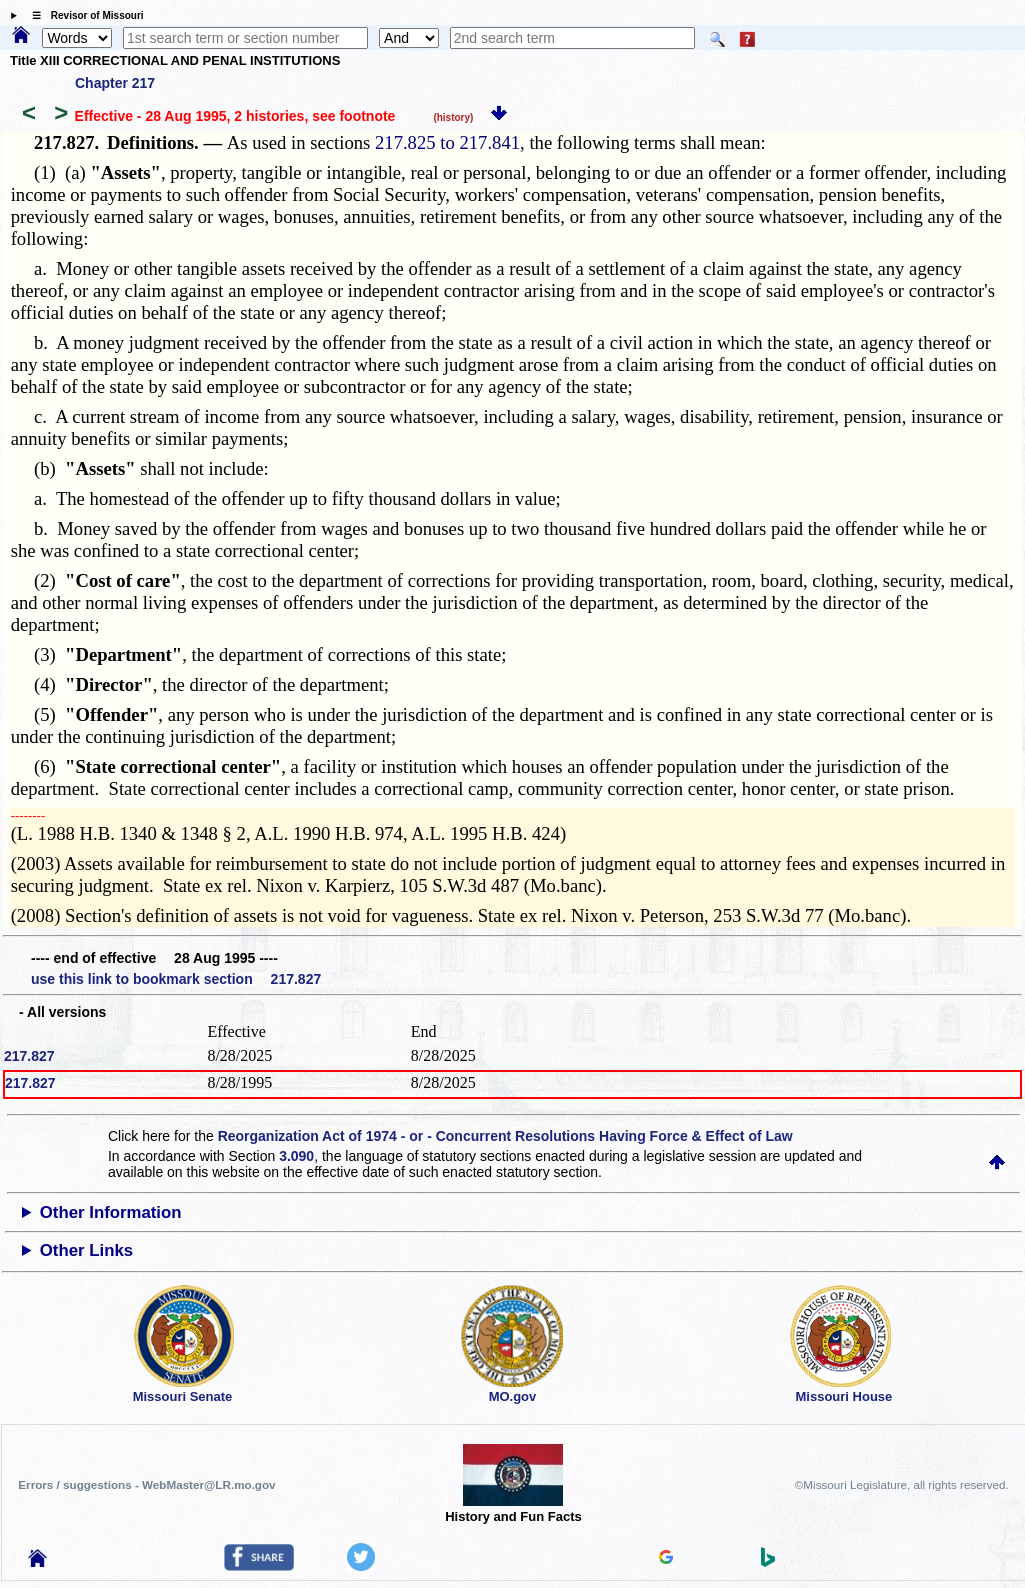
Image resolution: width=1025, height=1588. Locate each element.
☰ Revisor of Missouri (83, 15)
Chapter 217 (115, 83)
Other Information (111, 1212)
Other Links (86, 1250)
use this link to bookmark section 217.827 (176, 979)
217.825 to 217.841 (447, 142)
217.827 (29, 1056)
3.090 (296, 1156)
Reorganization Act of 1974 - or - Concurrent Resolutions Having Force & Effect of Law (505, 1136)
